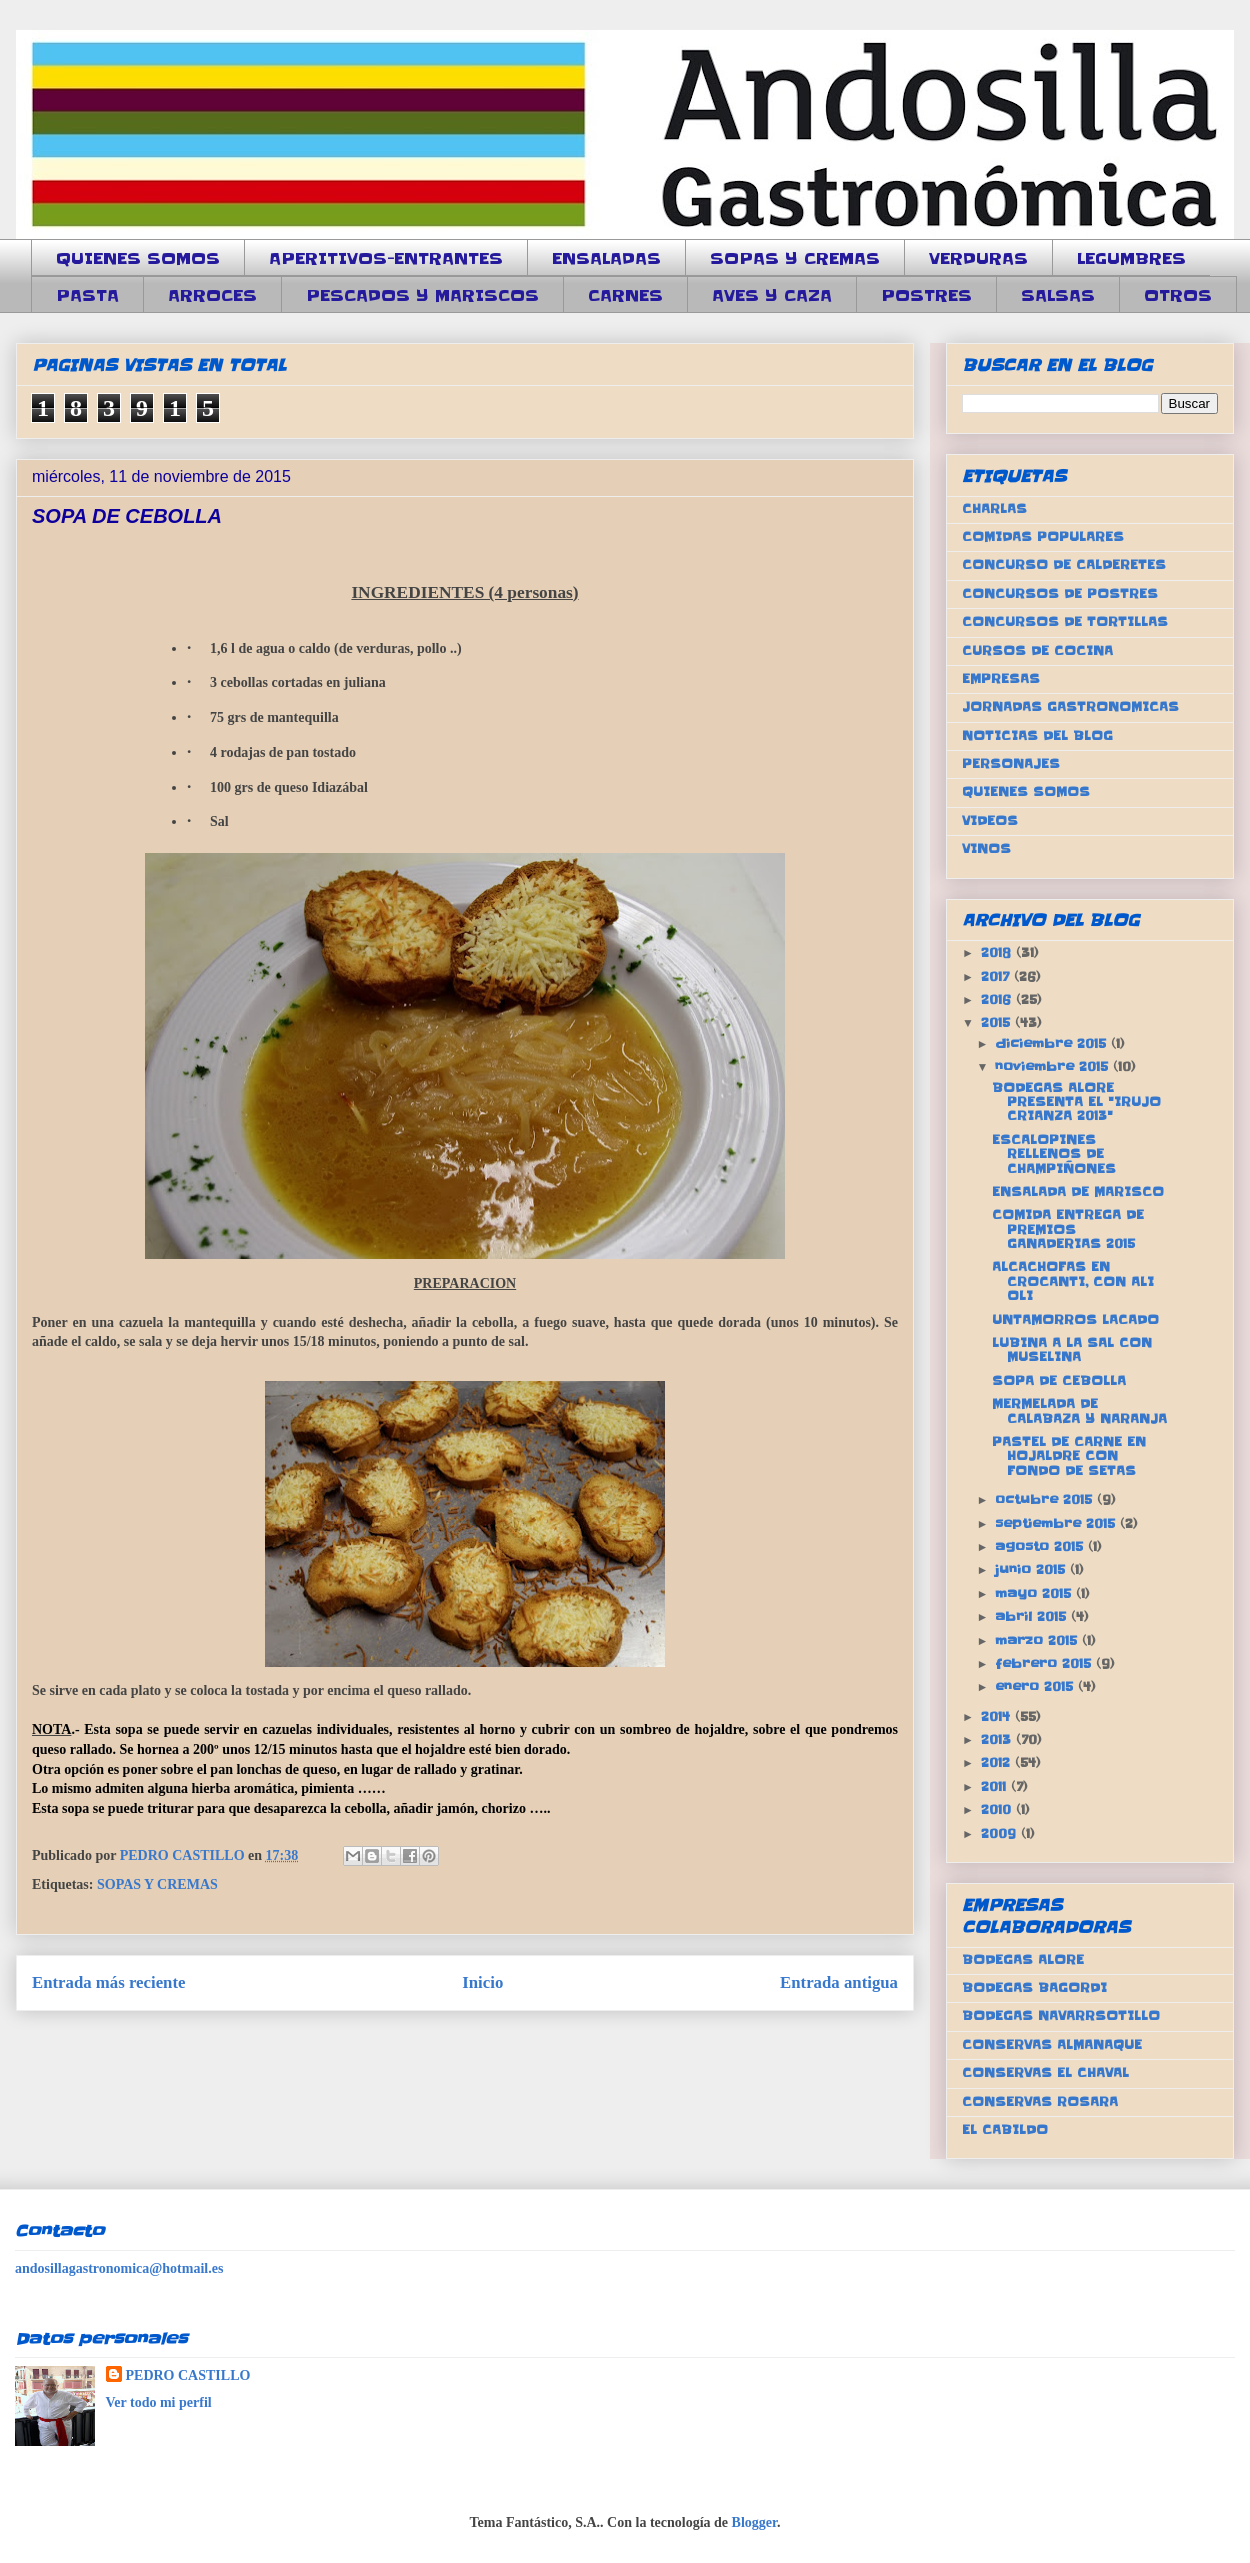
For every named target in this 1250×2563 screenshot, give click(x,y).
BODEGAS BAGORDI (1034, 1987)
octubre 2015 (1046, 1499)
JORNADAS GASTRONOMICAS (1070, 706)
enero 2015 (1036, 1686)
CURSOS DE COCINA (1037, 650)
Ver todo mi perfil (159, 2402)
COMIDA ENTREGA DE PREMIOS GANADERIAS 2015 (1068, 1229)
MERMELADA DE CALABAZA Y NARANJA (1079, 1410)
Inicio (482, 1982)
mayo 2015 (1035, 1593)
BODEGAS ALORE (1023, 1959)
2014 (998, 1716)
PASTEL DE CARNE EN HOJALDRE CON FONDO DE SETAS (1069, 1456)
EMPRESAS (1001, 678)
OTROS (1178, 295)
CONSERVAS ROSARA (1040, 2101)
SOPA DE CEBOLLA (1059, 1380)
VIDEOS (990, 820)
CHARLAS (994, 508)
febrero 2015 (1045, 1663)
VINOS (986, 848)
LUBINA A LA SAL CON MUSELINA (1072, 1349)
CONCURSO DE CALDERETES (1064, 564)
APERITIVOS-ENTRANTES (386, 258)
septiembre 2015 (1057, 1523)
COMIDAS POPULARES (1043, 536)
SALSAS (1058, 295)
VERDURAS (978, 258)
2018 (998, 952)
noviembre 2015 (1054, 1066)
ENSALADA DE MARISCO (1078, 1191)
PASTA (87, 295)
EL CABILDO (1005, 2129)
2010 (998, 1809)
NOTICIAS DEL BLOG (1037, 735)
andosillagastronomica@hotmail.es (119, 2268)
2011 (996, 1786)
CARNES (625, 295)
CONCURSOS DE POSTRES (1060, 593)
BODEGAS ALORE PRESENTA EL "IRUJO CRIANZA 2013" (1076, 1102)
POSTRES (926, 295)
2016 (998, 999)
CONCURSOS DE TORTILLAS (1065, 621)
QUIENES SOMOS (138, 258)
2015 (998, 1022)
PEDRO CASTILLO (188, 2375)
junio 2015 (1032, 1569)
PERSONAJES (1011, 763)
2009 (1001, 1833)
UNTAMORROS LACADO (1075, 1319)
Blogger (754, 2522)
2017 (997, 976)
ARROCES (212, 295)
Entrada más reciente (109, 1982)
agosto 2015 (1041, 1546)
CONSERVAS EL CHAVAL (1045, 2072)
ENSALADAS (606, 258)
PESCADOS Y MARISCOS (422, 295)
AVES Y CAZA (772, 295)
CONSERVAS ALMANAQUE (1052, 2044)
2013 (998, 1739)
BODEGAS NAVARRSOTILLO (1061, 2015)
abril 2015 (1033, 1616)
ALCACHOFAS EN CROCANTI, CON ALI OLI (1073, 1281)
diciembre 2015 (1053, 1043)
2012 (998, 1762)
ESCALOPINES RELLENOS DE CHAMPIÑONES (1054, 1154)
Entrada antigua (839, 1982)
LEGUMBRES (1131, 258)
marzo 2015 (1038, 1640)
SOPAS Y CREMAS (795, 258)
